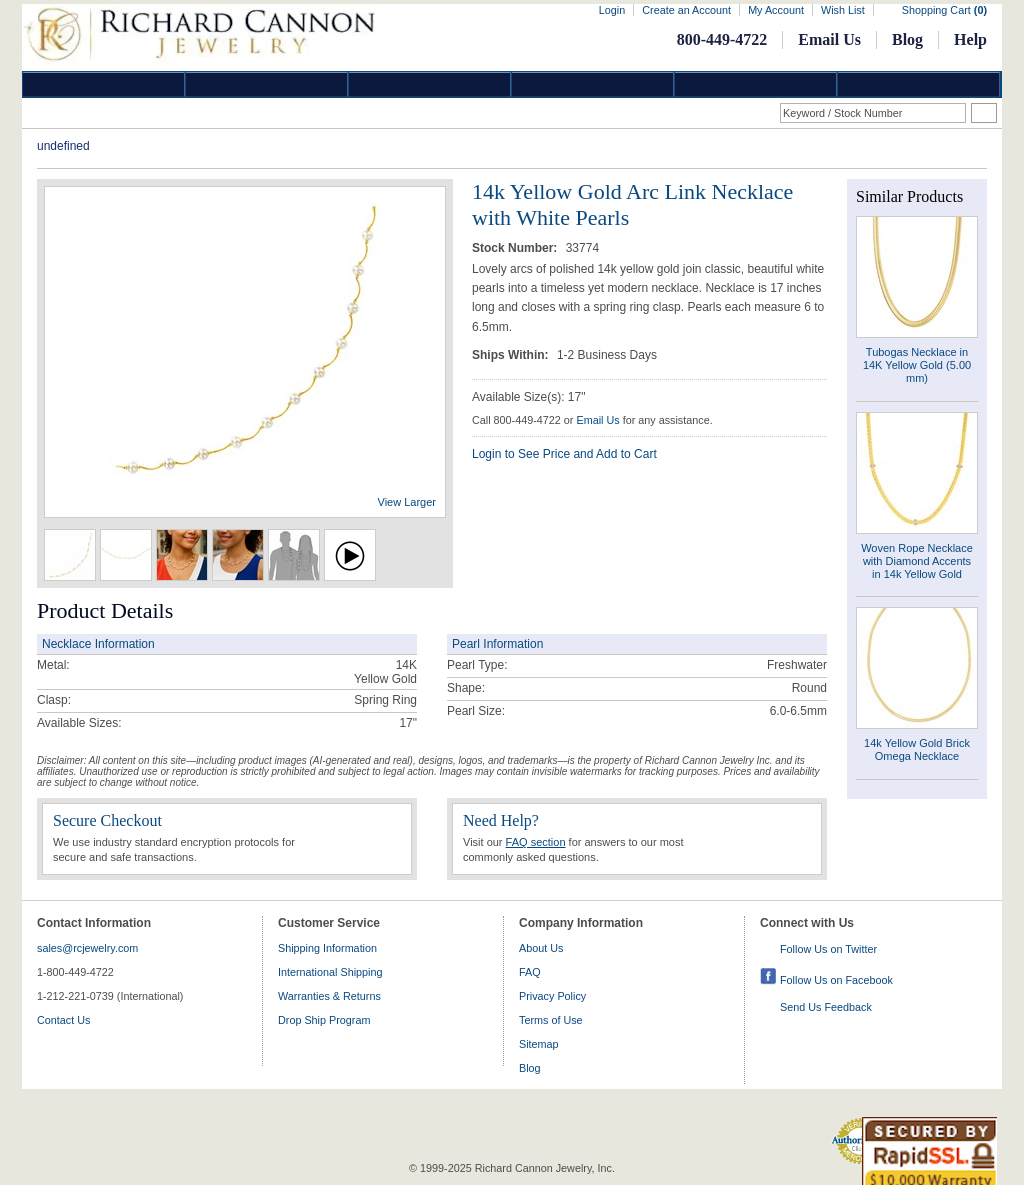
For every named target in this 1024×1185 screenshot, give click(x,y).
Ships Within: (512, 355)
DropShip (919, 84)
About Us (541, 948)
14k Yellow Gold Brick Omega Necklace (917, 749)
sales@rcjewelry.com (87, 948)
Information (756, 84)
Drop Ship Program (324, 1020)
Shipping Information (327, 948)
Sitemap (539, 1044)
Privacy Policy (552, 996)
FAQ (530, 972)
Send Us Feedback (826, 1007)
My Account (776, 10)
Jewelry (593, 84)
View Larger (407, 502)
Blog (907, 39)
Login (612, 10)
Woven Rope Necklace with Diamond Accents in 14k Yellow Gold (917, 561)
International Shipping (330, 972)
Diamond (104, 84)
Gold (267, 84)
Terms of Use (551, 1020)
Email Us (829, 39)
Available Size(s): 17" (528, 397)
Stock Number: (516, 248)
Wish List (843, 10)
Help (970, 39)
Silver (430, 84)
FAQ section (536, 842)
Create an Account (686, 10)
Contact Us (63, 1020)
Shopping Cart (944, 10)
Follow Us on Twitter (828, 949)
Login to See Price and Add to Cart (564, 454)
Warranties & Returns (329, 996)
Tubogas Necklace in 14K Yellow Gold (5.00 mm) (917, 365)
